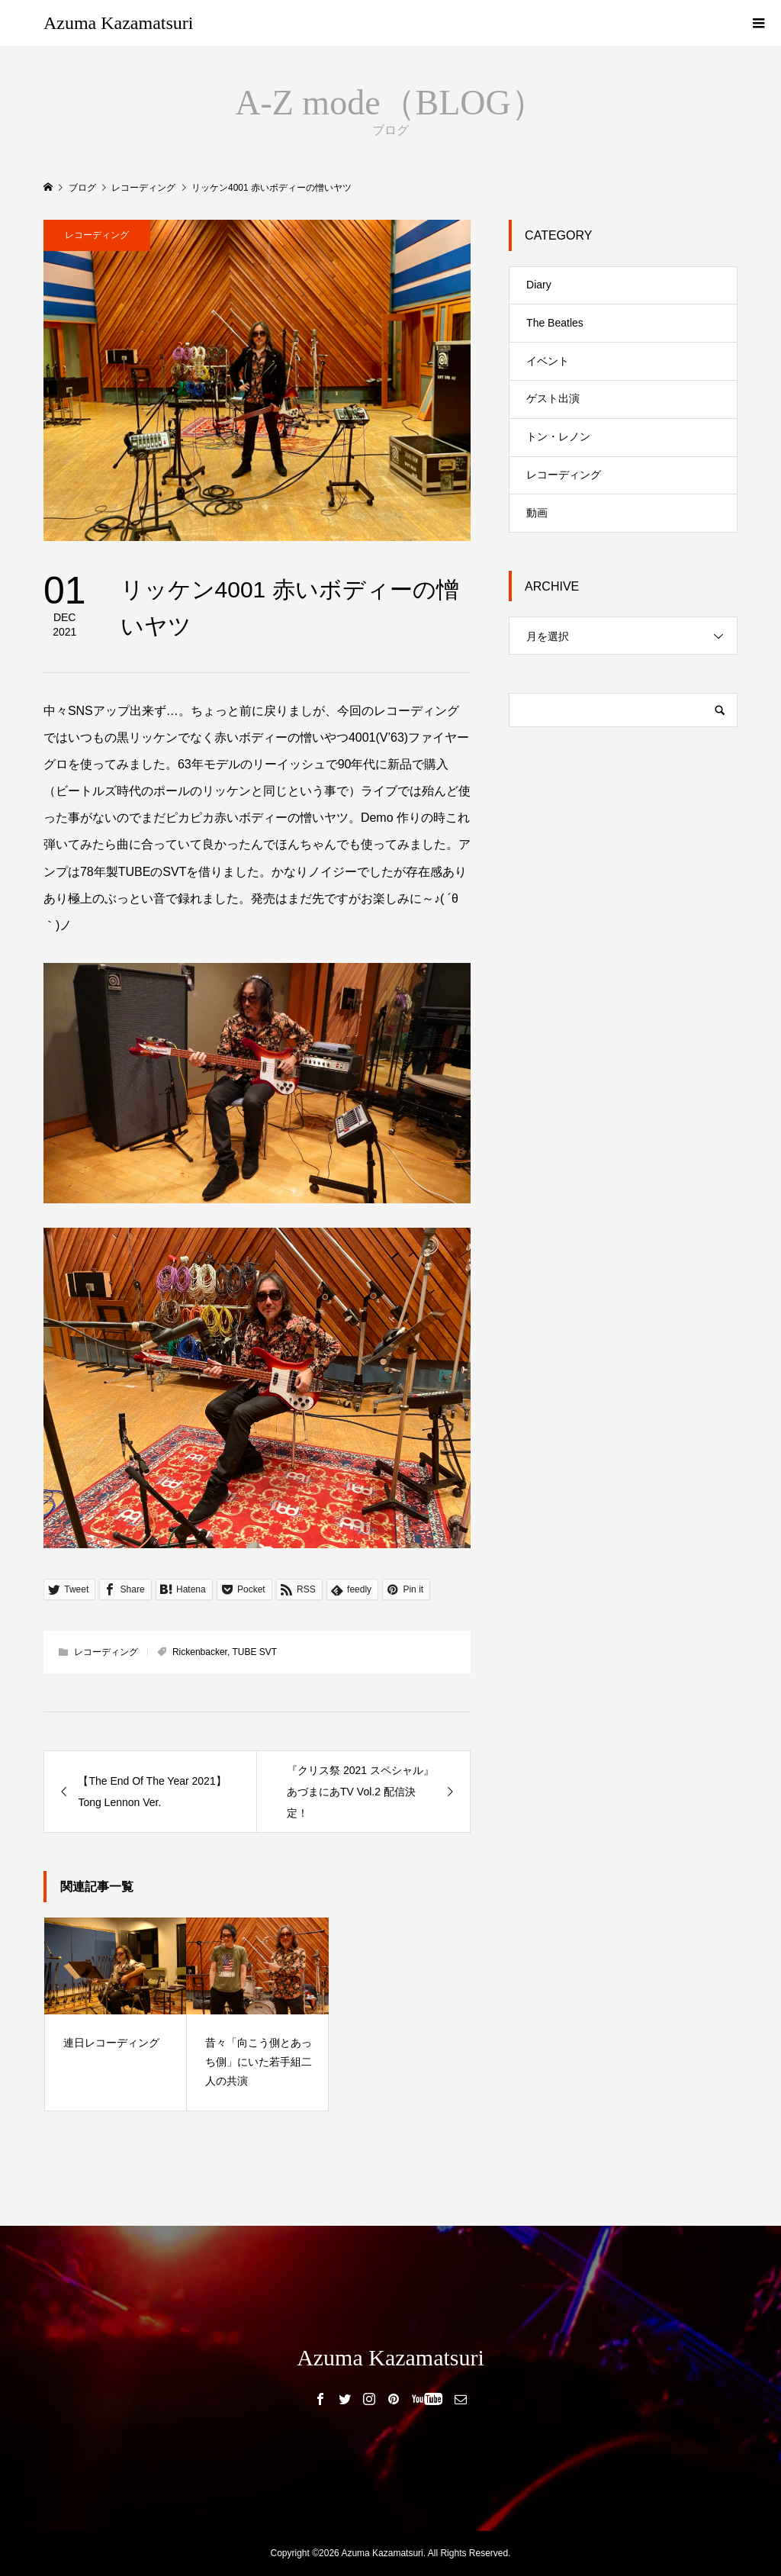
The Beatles (554, 323)
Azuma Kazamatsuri (118, 23)
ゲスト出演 (553, 398)
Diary (538, 285)
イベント (547, 361)
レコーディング (97, 235)
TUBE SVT (254, 1652)
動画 (537, 513)
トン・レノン (558, 436)
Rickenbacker (199, 1652)
